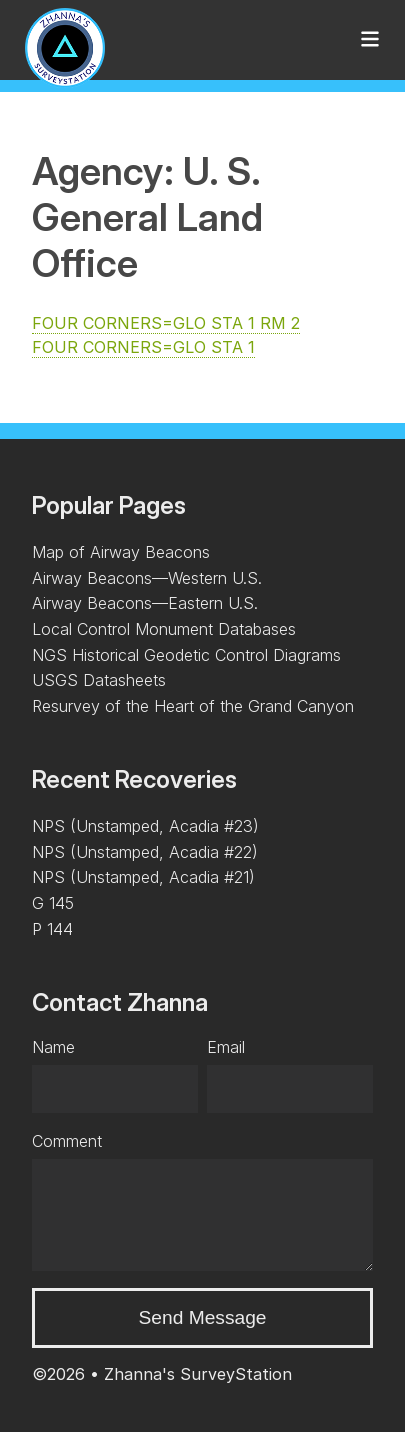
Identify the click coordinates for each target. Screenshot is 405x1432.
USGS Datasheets (99, 680)
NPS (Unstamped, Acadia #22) (145, 852)
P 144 (52, 929)
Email (226, 1047)
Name (53, 1047)
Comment (67, 1141)
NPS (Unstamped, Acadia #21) (143, 877)
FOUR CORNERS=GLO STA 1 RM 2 (166, 323)
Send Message (203, 1317)
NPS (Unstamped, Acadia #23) (145, 826)
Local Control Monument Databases (164, 629)
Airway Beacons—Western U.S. (147, 578)
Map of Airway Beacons (121, 552)
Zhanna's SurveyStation (198, 1374)
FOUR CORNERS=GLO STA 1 (143, 347)
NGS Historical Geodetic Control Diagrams (186, 655)
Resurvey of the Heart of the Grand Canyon (193, 706)
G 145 (53, 903)
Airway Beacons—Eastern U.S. (145, 603)
